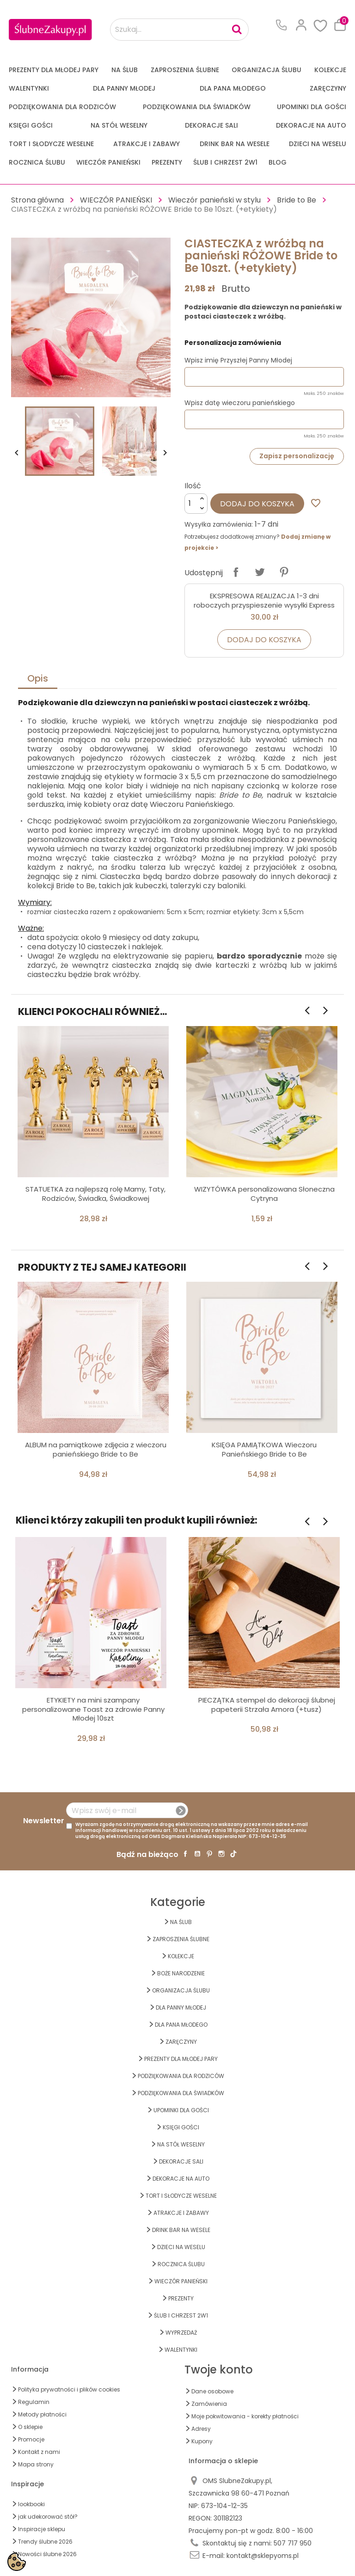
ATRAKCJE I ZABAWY (146, 143)
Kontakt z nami (39, 2452)
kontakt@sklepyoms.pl (262, 2555)
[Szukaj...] (179, 29)
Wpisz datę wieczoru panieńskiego (239, 402)
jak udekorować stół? (48, 2517)
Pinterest (284, 572)
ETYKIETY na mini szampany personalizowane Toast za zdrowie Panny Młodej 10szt (93, 1709)
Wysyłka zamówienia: (218, 524)
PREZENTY (167, 162)
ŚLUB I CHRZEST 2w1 (225, 162)
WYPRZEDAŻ (181, 2332)
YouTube (197, 1854)
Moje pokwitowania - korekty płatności (245, 2416)
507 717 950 (293, 2543)
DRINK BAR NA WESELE (234, 143)
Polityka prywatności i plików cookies (69, 2389)
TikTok (233, 1854)
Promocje (31, 2439)
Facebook (185, 1854)
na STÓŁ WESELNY (119, 125)
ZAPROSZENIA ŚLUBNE (185, 69)
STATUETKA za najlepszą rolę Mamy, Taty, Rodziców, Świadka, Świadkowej (95, 1193)
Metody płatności (42, 2414)
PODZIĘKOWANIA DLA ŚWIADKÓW (197, 106)
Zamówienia (209, 2404)
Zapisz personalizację (296, 456)
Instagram (221, 1854)
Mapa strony (36, 2464)
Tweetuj (260, 572)
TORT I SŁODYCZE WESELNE (51, 143)
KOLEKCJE (330, 69)
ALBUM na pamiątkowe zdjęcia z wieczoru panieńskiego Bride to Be (95, 1449)
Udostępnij (235, 572)
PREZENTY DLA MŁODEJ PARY (53, 69)
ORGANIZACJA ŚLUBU (266, 69)
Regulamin (33, 2402)
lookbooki (31, 2504)
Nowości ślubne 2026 (47, 2554)
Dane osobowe (212, 2391)
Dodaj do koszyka (257, 503)
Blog (278, 162)
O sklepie (30, 2427)
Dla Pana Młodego (233, 88)
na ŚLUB (124, 69)
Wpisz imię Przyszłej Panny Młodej (238, 360)
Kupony (202, 2441)
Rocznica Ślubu (37, 162)
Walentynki (29, 88)
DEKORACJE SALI (211, 125)
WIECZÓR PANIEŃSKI (108, 162)
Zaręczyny (328, 88)
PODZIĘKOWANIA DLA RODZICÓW (62, 106)
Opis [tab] (37, 678)
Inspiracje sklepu (41, 2529)
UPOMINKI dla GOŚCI (311, 106)
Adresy (201, 2429)
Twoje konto (218, 2369)
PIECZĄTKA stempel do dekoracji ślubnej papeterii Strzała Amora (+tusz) (266, 1704)
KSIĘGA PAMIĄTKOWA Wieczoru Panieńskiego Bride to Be (264, 1449)
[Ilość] (196, 503)
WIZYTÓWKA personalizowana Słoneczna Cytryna (264, 1193)
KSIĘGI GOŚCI (31, 125)
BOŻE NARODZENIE (181, 1973)
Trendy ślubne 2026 (45, 2541)
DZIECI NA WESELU (317, 143)
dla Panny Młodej (124, 88)
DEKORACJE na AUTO (311, 125)
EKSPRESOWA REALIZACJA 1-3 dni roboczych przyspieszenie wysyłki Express (264, 600)
